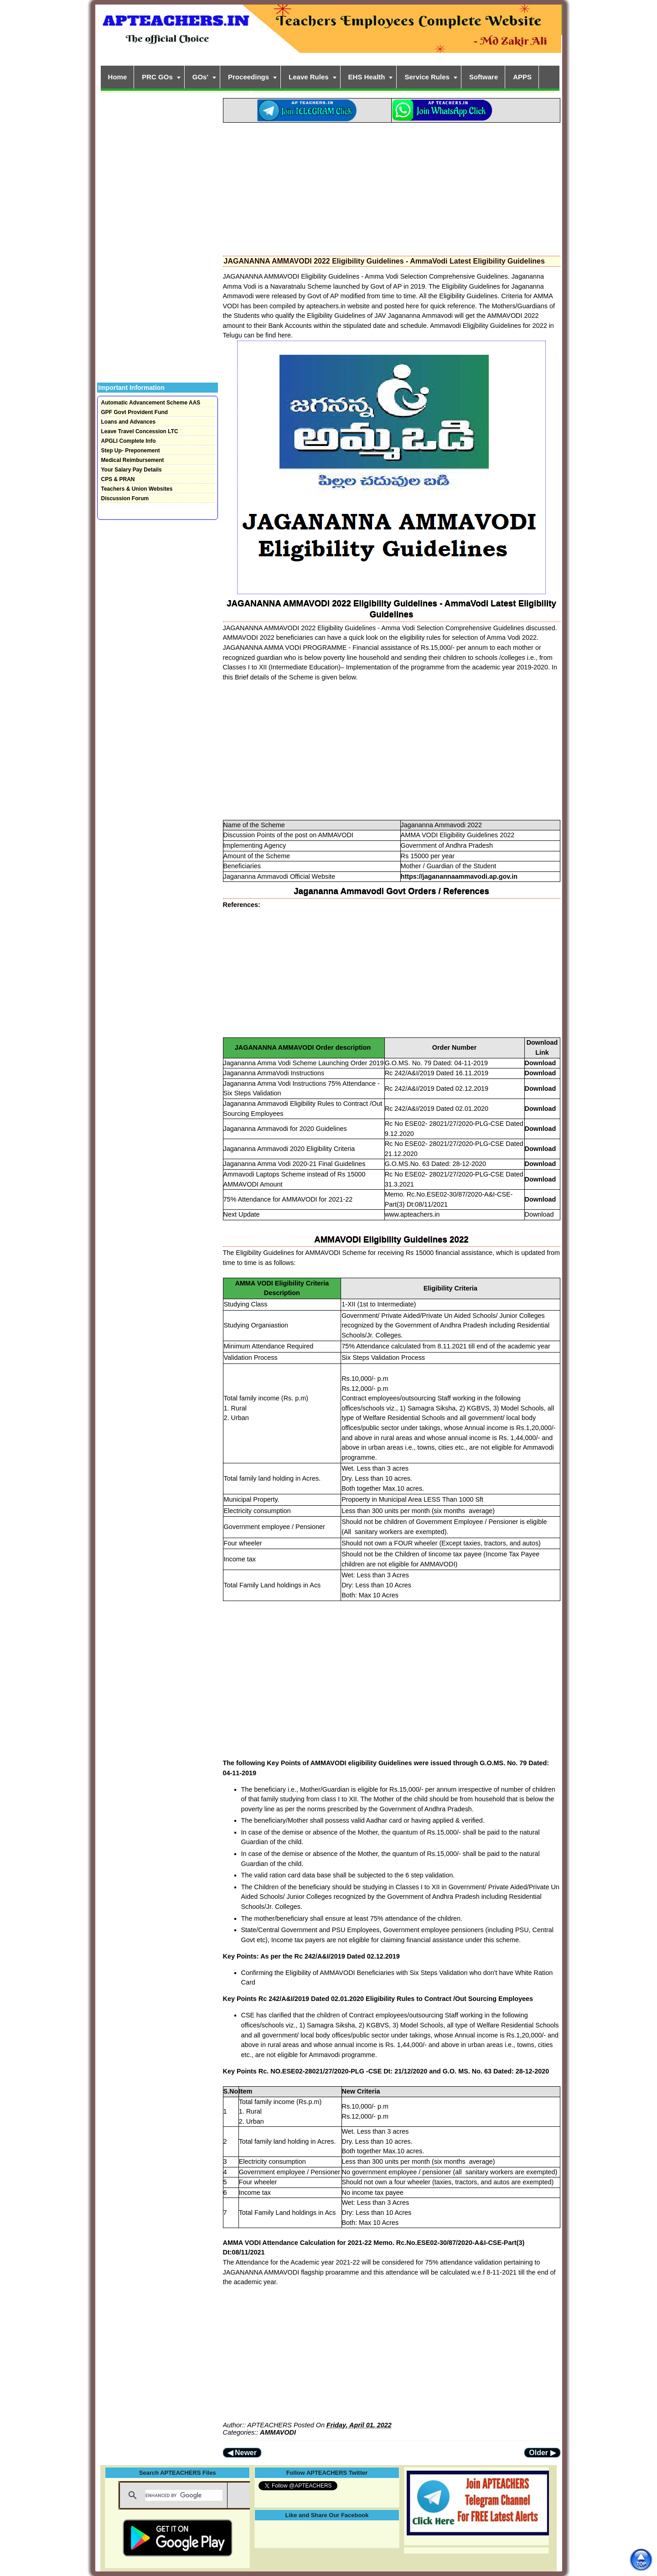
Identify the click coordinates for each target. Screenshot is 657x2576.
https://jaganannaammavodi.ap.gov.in (459, 876)
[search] (183, 2495)
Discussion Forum (125, 498)
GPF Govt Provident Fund (134, 412)
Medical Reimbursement (132, 460)
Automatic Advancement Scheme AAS (151, 402)
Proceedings (248, 77)
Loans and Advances (128, 422)
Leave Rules (309, 77)
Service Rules (426, 77)
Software (483, 77)
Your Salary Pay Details (131, 469)
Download (540, 1063)
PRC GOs (157, 77)
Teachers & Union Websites (137, 489)
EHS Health (366, 77)
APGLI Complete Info (128, 441)
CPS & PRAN (118, 479)
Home (117, 77)
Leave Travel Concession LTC (139, 431)
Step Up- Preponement (130, 450)
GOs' (200, 77)
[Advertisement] (391, 186)
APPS (522, 77)
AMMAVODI (278, 2432)
